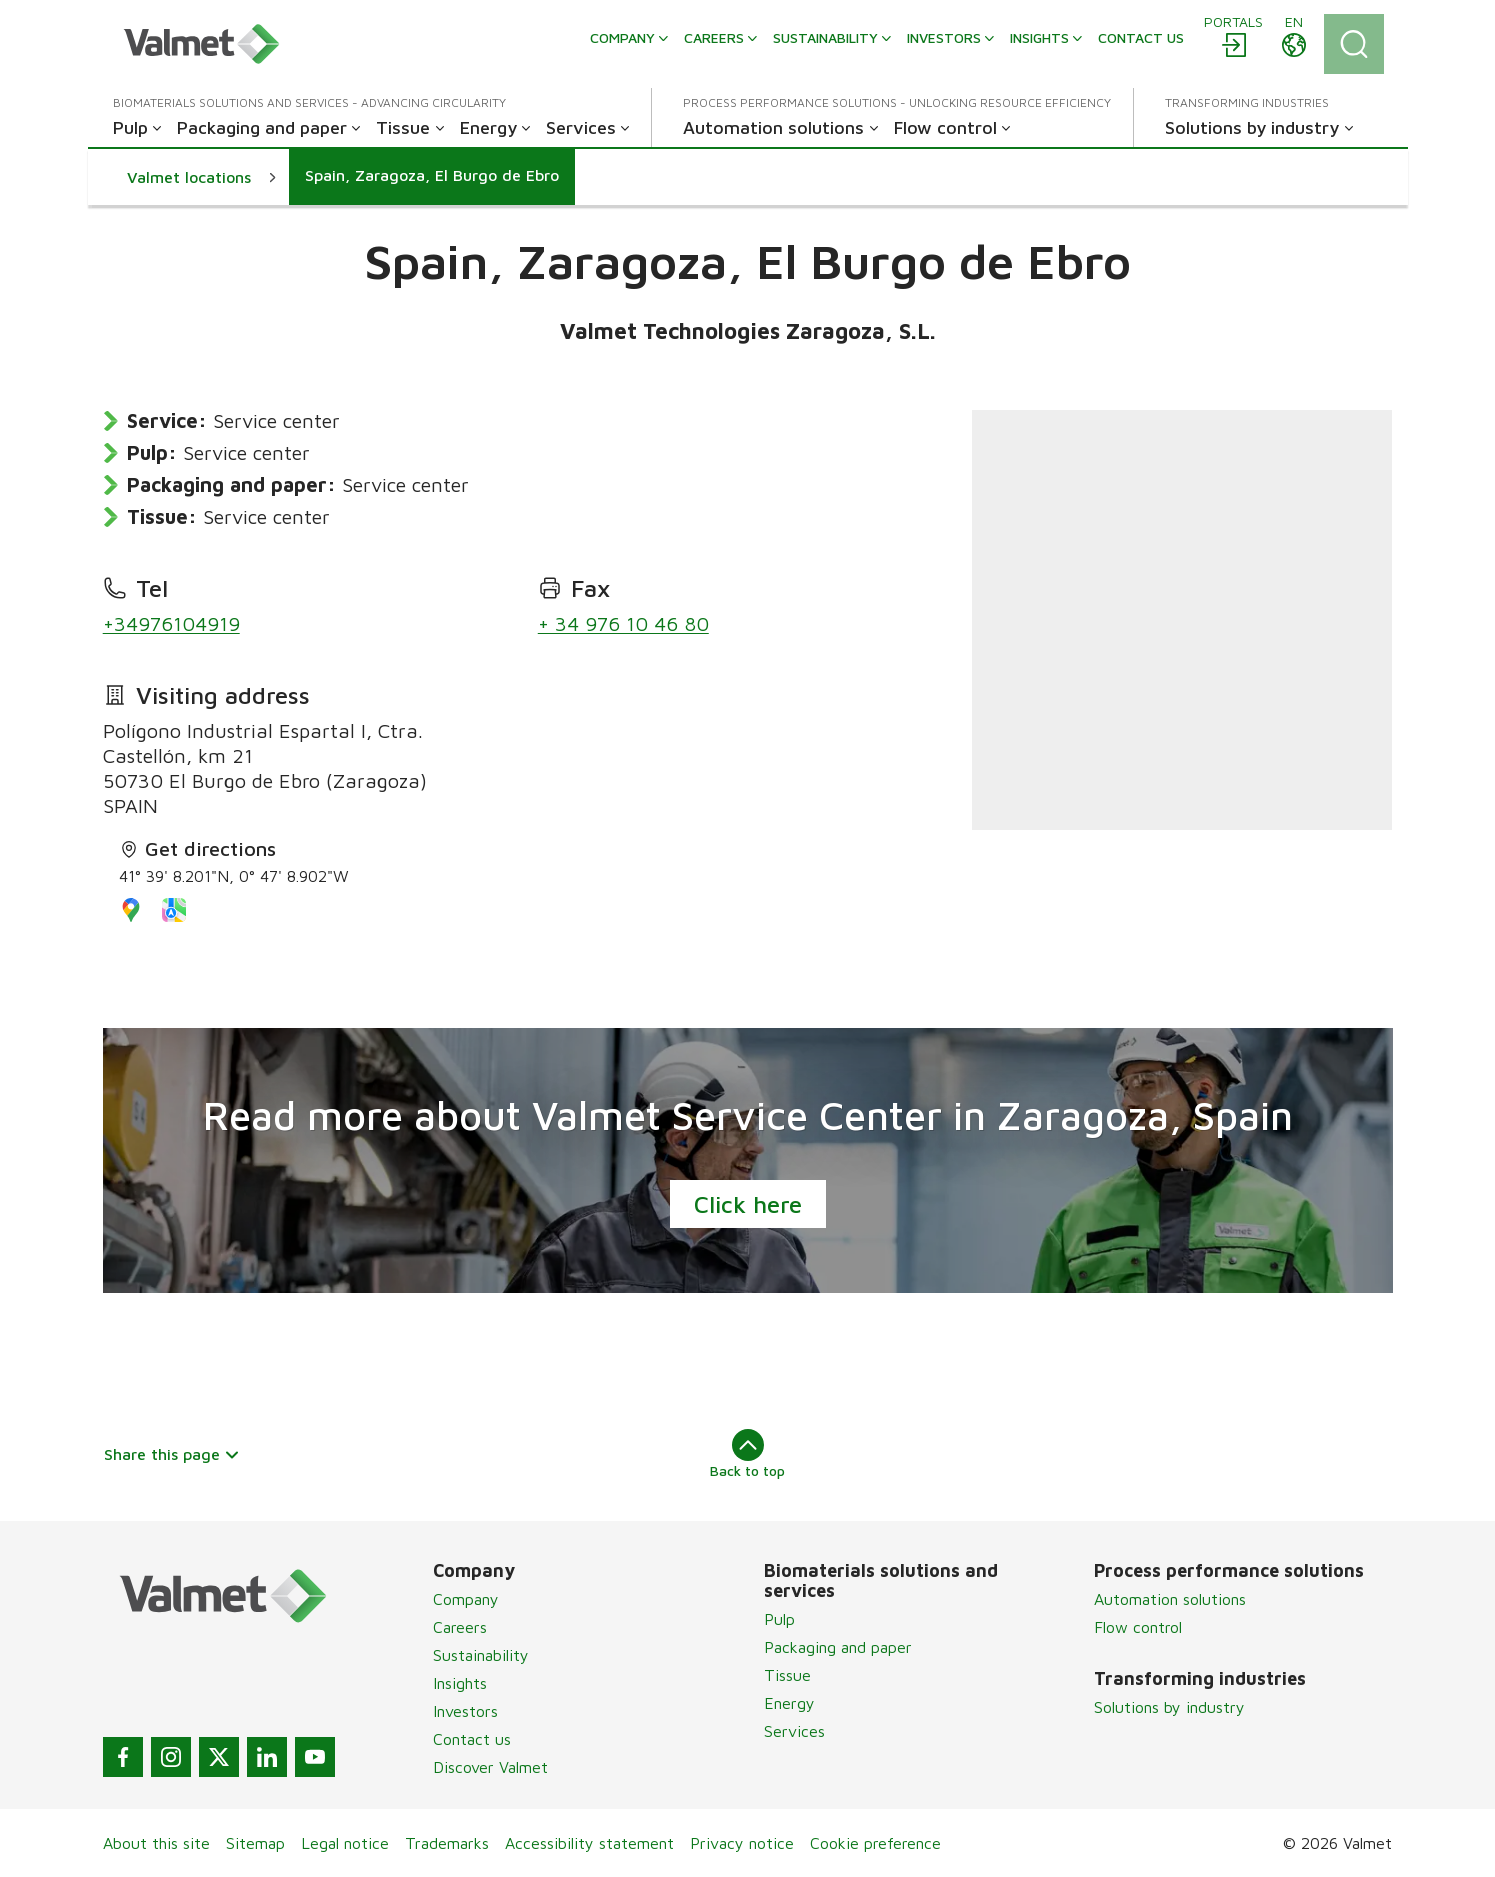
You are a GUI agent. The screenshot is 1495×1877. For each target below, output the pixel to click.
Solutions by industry (1169, 1707)
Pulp (779, 1619)
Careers (460, 1627)
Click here (748, 1204)
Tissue (787, 1675)
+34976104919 (171, 623)
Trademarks (447, 1843)
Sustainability (481, 1655)
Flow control (1138, 1627)
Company (466, 1599)
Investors (465, 1711)
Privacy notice (742, 1843)
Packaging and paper (838, 1647)
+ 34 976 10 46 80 (623, 623)
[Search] (1354, 44)
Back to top (747, 1454)
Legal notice (345, 1843)
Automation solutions (1170, 1599)
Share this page (172, 1454)
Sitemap (255, 1843)
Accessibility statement (589, 1843)
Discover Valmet (490, 1767)
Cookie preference (875, 1843)
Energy (789, 1703)
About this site (156, 1843)
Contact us (472, 1739)
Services (794, 1731)
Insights (460, 1683)
